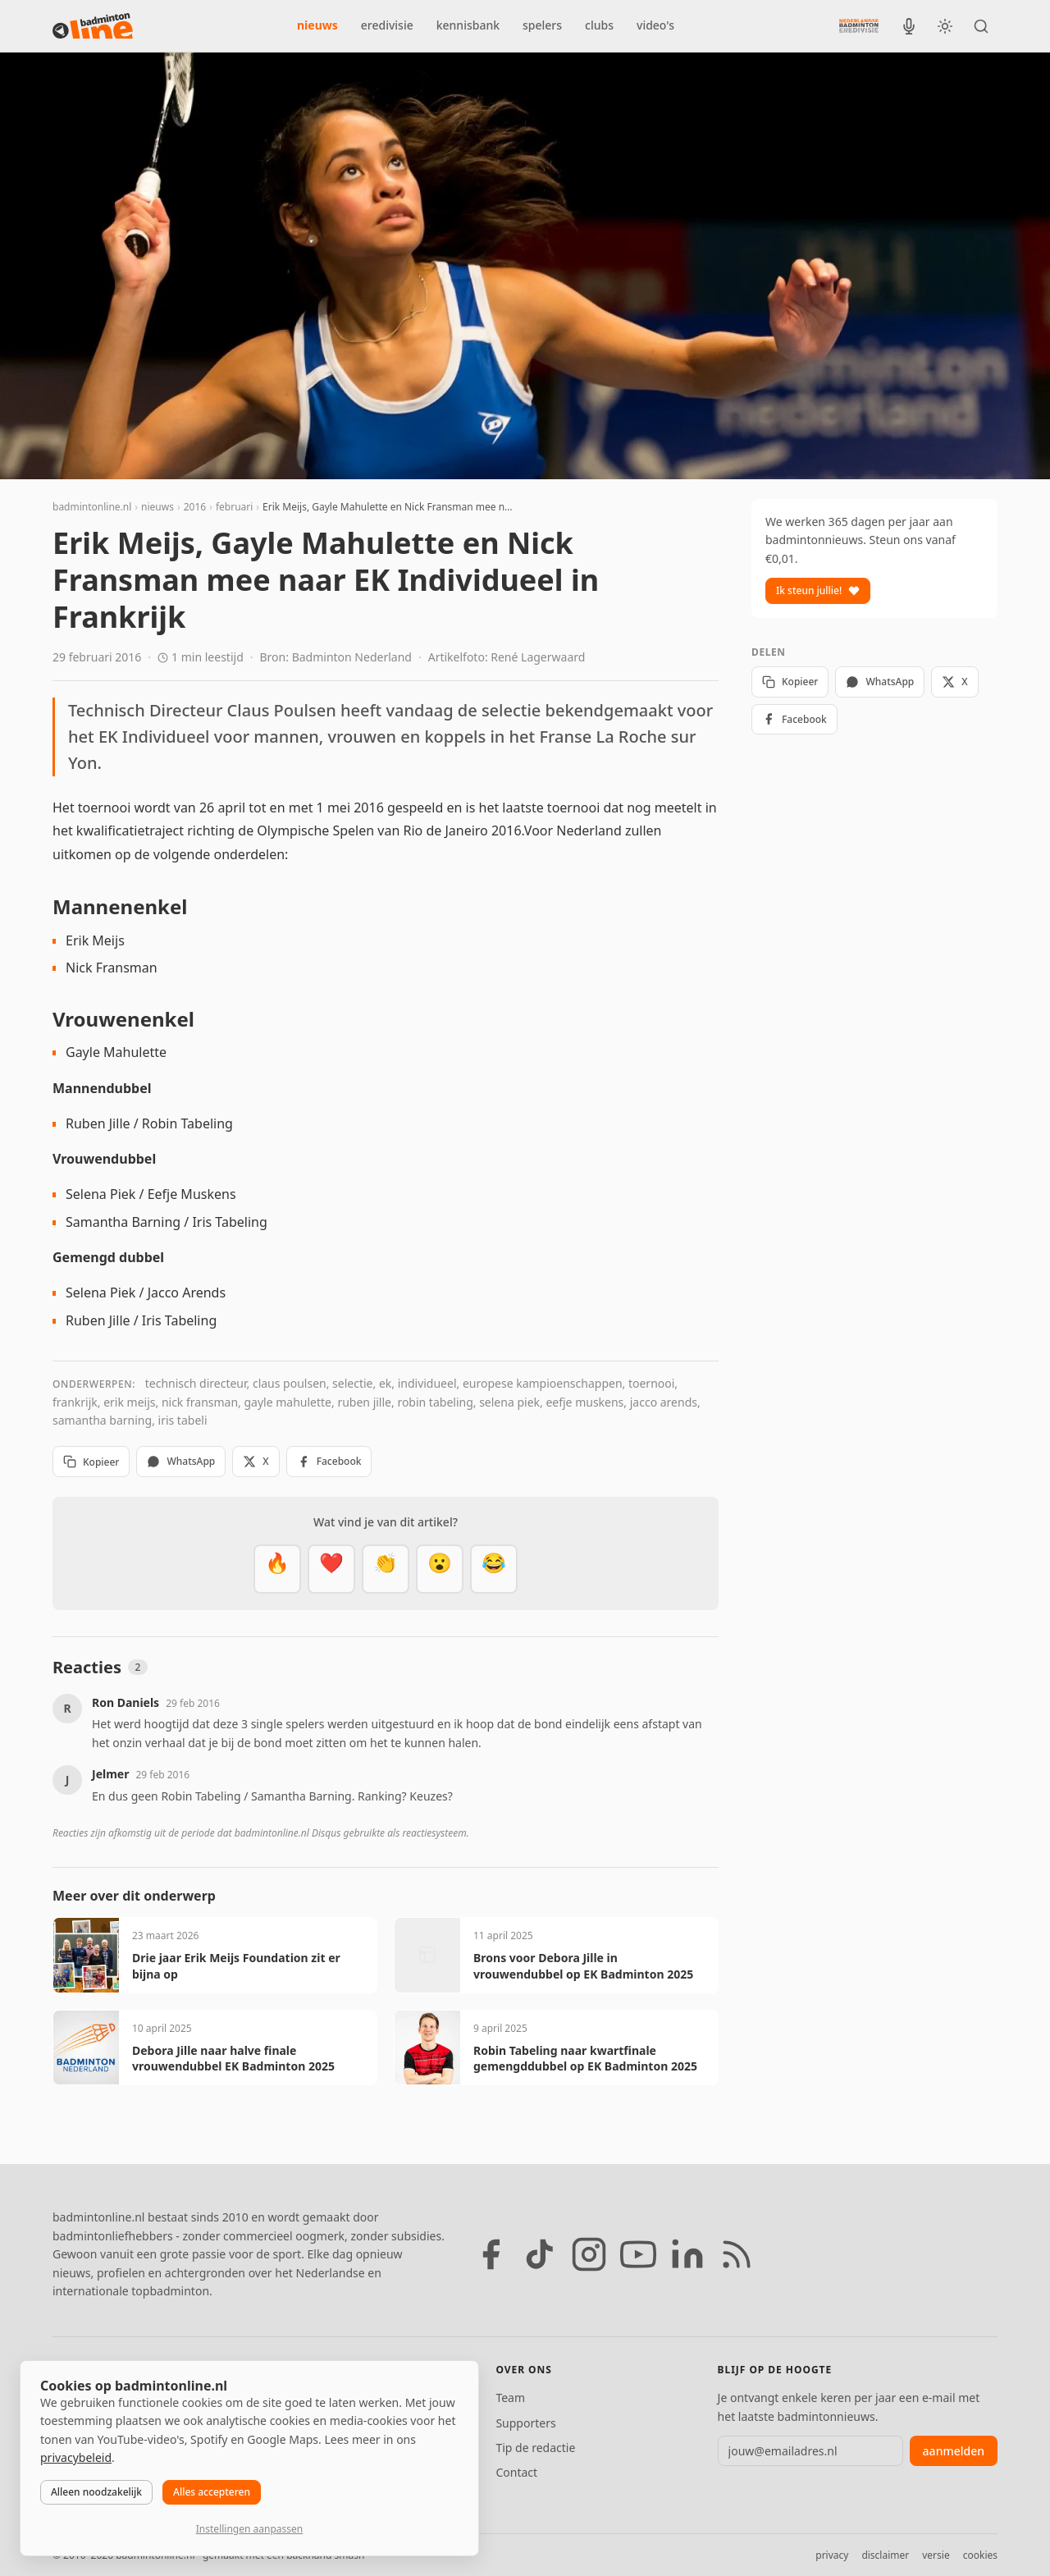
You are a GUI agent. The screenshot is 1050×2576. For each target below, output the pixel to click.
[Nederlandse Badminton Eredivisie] (858, 25)
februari (234, 507)
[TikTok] (540, 2254)
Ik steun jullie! (818, 590)
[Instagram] (589, 2254)
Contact (516, 2472)
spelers (542, 25)
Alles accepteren (211, 2492)
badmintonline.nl (91, 507)
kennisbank (468, 25)
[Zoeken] (981, 26)
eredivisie (387, 25)
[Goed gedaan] (385, 1569)
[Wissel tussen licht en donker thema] (945, 26)
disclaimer (885, 2555)
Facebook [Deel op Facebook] (329, 1461)
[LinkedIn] (687, 2254)
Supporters (525, 2423)
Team (510, 2397)
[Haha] (494, 1569)
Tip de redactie (535, 2447)
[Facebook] (490, 2254)
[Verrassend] (439, 1569)
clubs (599, 25)
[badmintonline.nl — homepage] (92, 26)
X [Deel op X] (255, 1461)
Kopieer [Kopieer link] (91, 1462)
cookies (980, 2555)
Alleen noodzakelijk (96, 2492)
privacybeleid (76, 2457)
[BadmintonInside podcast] (908, 26)
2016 (195, 507)
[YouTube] (638, 2254)
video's (655, 25)
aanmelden (953, 2451)
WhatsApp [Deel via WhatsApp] (181, 1461)
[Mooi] (331, 1569)
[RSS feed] (737, 2254)
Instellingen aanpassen (249, 2529)
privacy (831, 2555)
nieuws (317, 25)
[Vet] (277, 1569)
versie (935, 2555)
